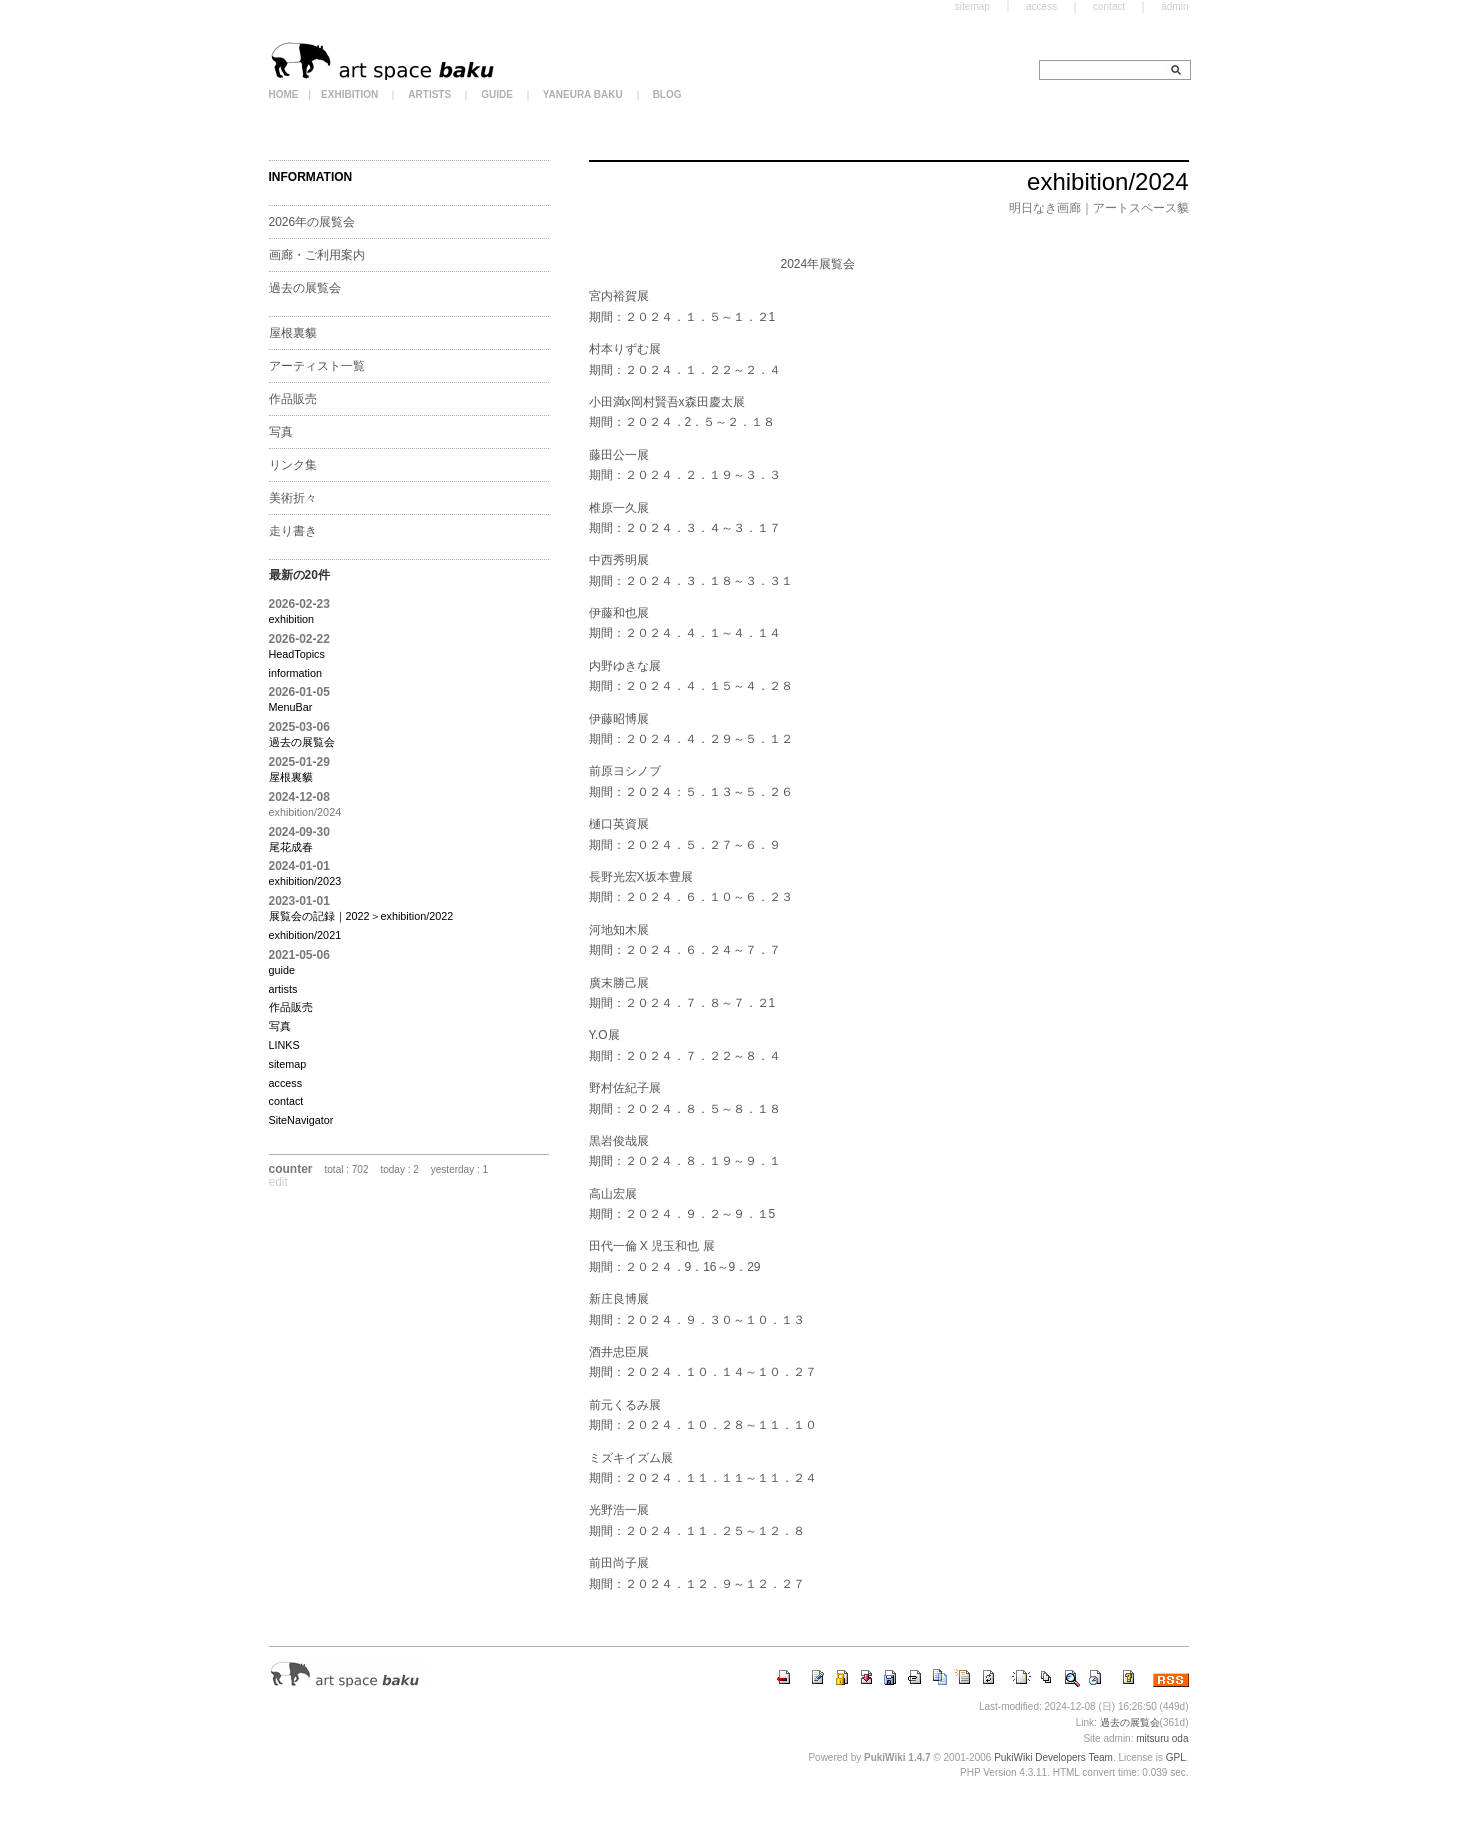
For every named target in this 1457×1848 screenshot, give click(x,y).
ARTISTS (429, 94)
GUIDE (497, 94)
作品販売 (293, 399)
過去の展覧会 (305, 288)
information (295, 673)
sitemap (288, 1064)
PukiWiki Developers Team (1053, 1757)
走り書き (293, 531)
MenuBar (291, 707)
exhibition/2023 (305, 881)
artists (283, 989)
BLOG (667, 94)
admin (1174, 6)
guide (282, 970)
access (286, 1083)
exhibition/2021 (305, 935)
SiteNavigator (301, 1120)
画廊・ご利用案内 (317, 255)
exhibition (292, 619)
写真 (281, 432)
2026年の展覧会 (312, 222)
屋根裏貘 (293, 333)
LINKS (284, 1045)
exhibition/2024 (1107, 181)
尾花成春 (291, 847)
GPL (1176, 1757)
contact (286, 1101)
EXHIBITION (349, 94)
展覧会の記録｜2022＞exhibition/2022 (361, 916)
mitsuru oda (1162, 1738)
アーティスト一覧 (317, 366)
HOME (284, 94)
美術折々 (293, 498)
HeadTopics (297, 654)
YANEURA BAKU (583, 94)
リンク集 (293, 465)
